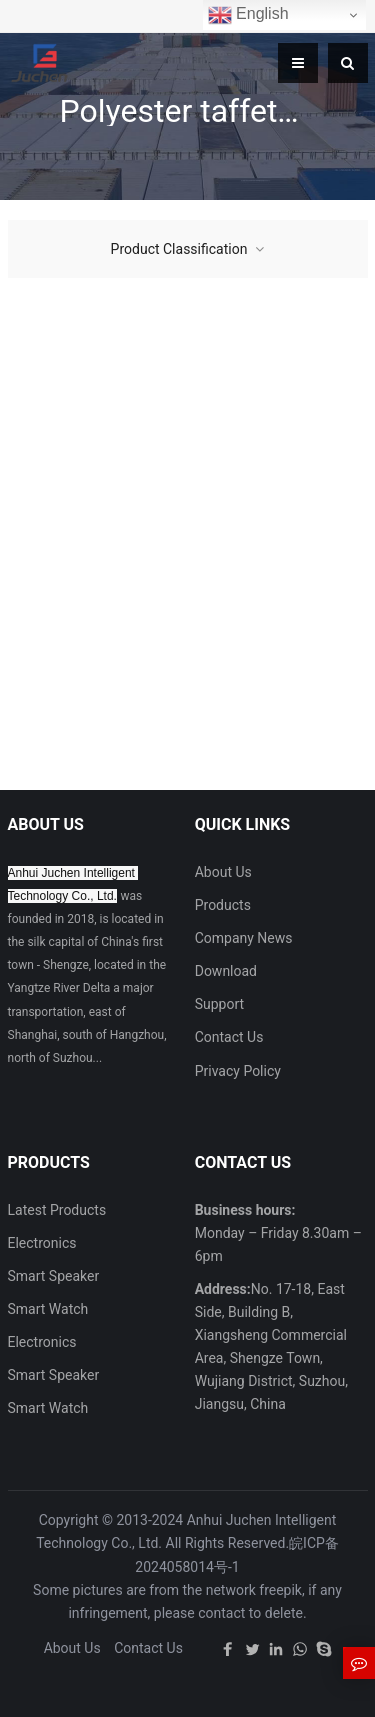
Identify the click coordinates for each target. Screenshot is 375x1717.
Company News (244, 938)
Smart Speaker (54, 1276)
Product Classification (179, 249)
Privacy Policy (238, 1071)
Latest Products (57, 1210)
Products (223, 905)
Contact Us (229, 1037)
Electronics (42, 1243)
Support (219, 1004)
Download (226, 971)
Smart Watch (48, 1309)
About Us (223, 872)
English (248, 15)
